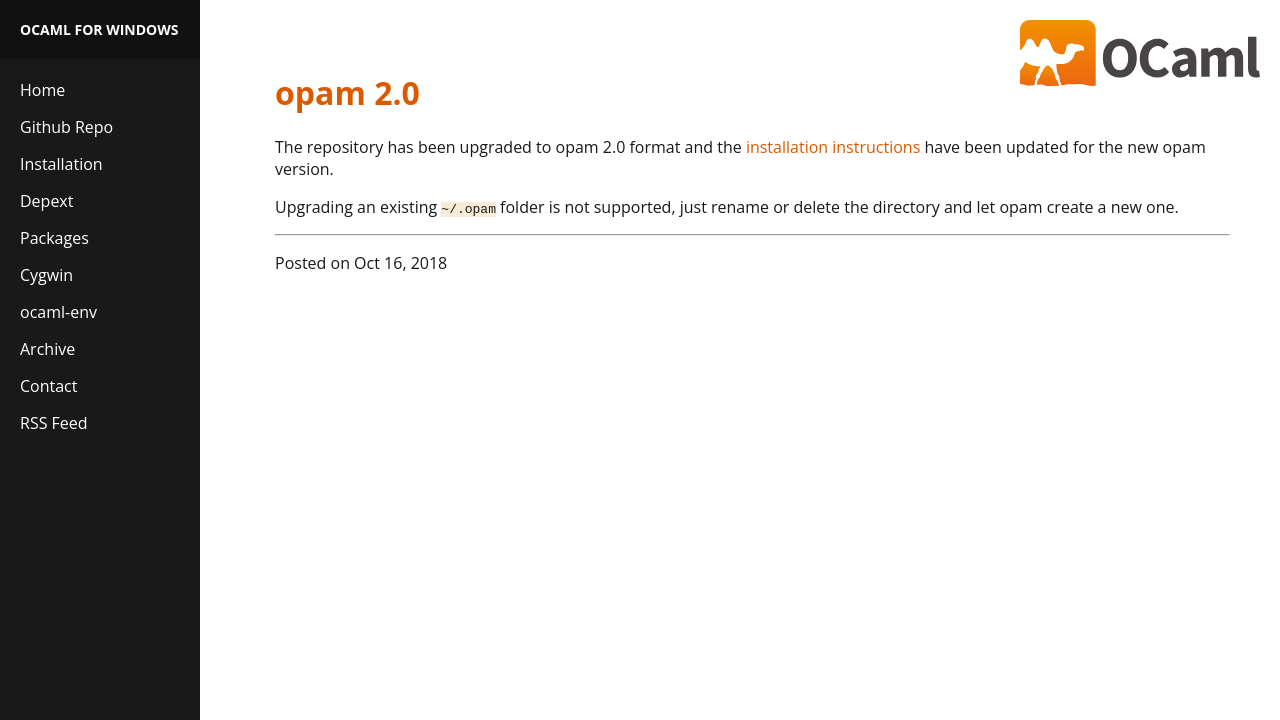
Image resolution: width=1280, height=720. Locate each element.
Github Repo (66, 127)
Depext (46, 201)
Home (42, 90)
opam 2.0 (347, 92)
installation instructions (833, 147)
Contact (48, 386)
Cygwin (46, 275)
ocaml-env (58, 312)
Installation (61, 164)
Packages (54, 238)
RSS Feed (54, 423)
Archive (47, 349)
